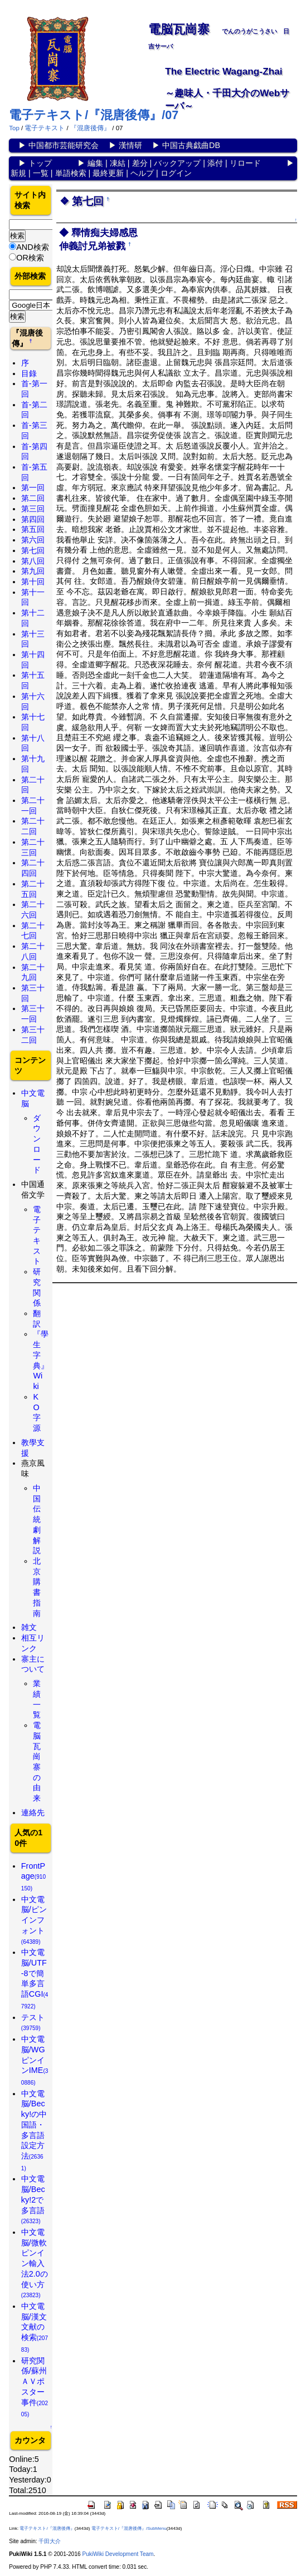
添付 (215, 163)
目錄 (29, 373)
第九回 (33, 571)
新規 (18, 173)
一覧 (40, 173)
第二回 (33, 498)
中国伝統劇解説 (37, 1519)
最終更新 (108, 173)
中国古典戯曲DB (191, 145)
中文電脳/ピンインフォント (34, 1920)
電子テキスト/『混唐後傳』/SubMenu (129, 2528)
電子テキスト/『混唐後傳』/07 (93, 115)
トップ (40, 163)
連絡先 (33, 1812)
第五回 (33, 529)
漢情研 (130, 145)
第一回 (33, 487)
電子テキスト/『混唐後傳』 (47, 2528)
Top (14, 128)
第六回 (33, 539)
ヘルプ (142, 173)
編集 (95, 163)
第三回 (33, 508)
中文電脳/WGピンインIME (34, 2060)
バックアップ (177, 163)
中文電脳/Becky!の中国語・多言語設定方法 (34, 2130)
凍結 (117, 163)
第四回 (33, 519)
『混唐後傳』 (90, 128)
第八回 (33, 560)
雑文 (29, 1627)
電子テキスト (45, 128)
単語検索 (70, 173)
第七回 (33, 550)
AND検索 (32, 247)
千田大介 (49, 2541)
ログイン (176, 173)
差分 (140, 163)
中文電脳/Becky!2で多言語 (33, 2199)
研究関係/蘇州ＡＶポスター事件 (34, 2387)
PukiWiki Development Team (117, 2554)
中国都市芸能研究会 (63, 145)
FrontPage (33, 1876)
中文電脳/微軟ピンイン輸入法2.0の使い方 (34, 2263)
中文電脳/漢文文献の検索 (34, 2327)
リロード (245, 163)
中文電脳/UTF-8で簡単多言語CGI (34, 1978)
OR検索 (30, 257)
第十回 (33, 581)
